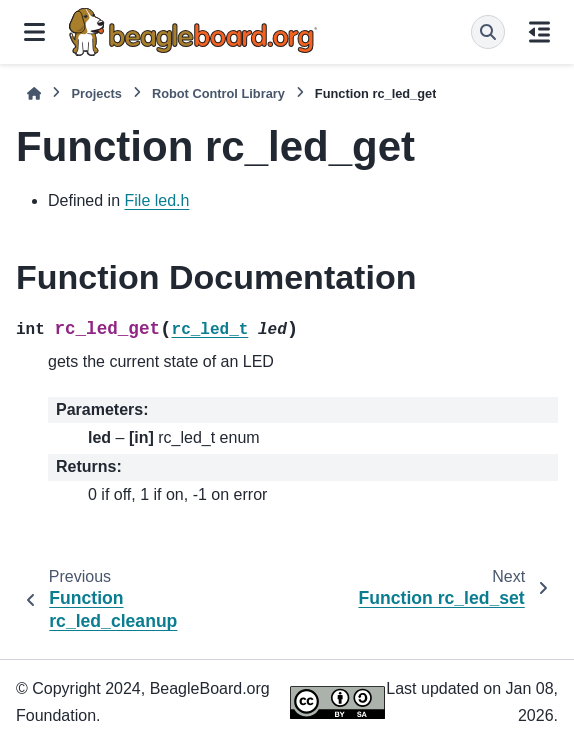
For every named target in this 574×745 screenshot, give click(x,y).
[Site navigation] (34, 32)
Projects (96, 93)
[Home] (34, 93)
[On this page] (539, 32)
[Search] (488, 32)
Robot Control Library (218, 93)
